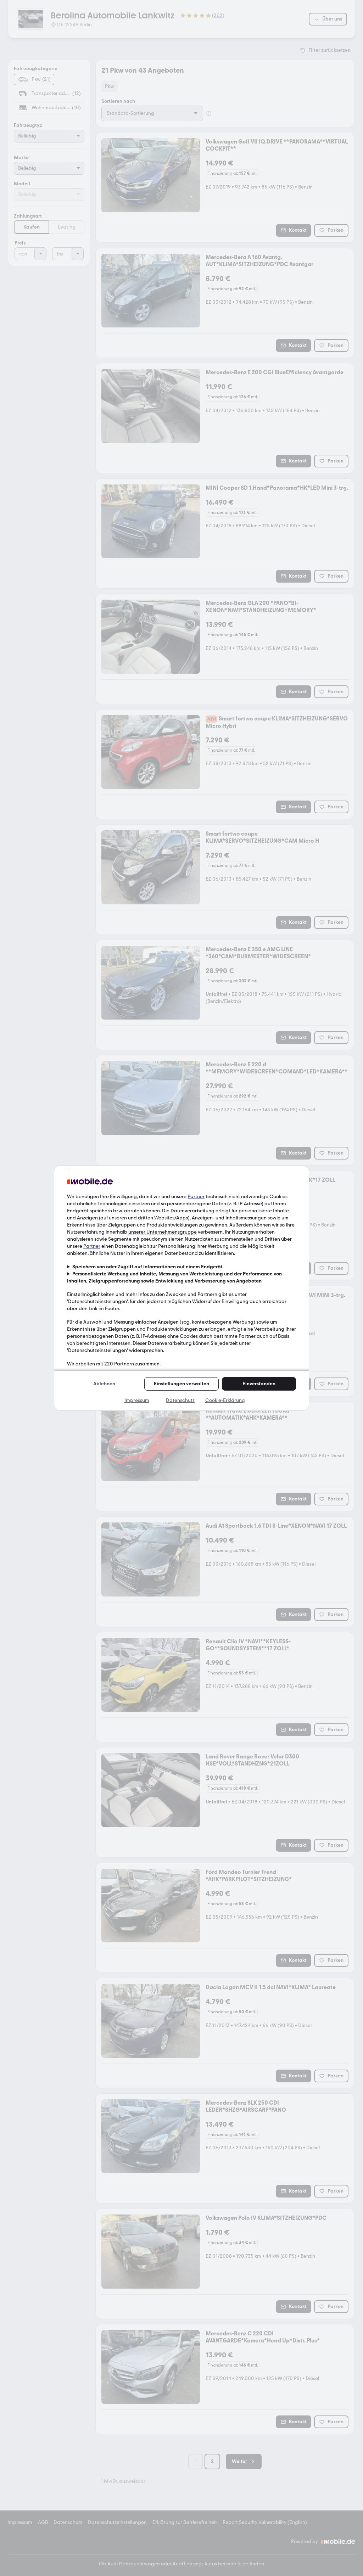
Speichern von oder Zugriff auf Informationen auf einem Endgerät (147, 1267)
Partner (196, 1197)
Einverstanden (258, 1384)
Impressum (136, 1400)
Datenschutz (180, 1400)
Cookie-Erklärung (225, 1400)
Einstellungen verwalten (181, 1384)
